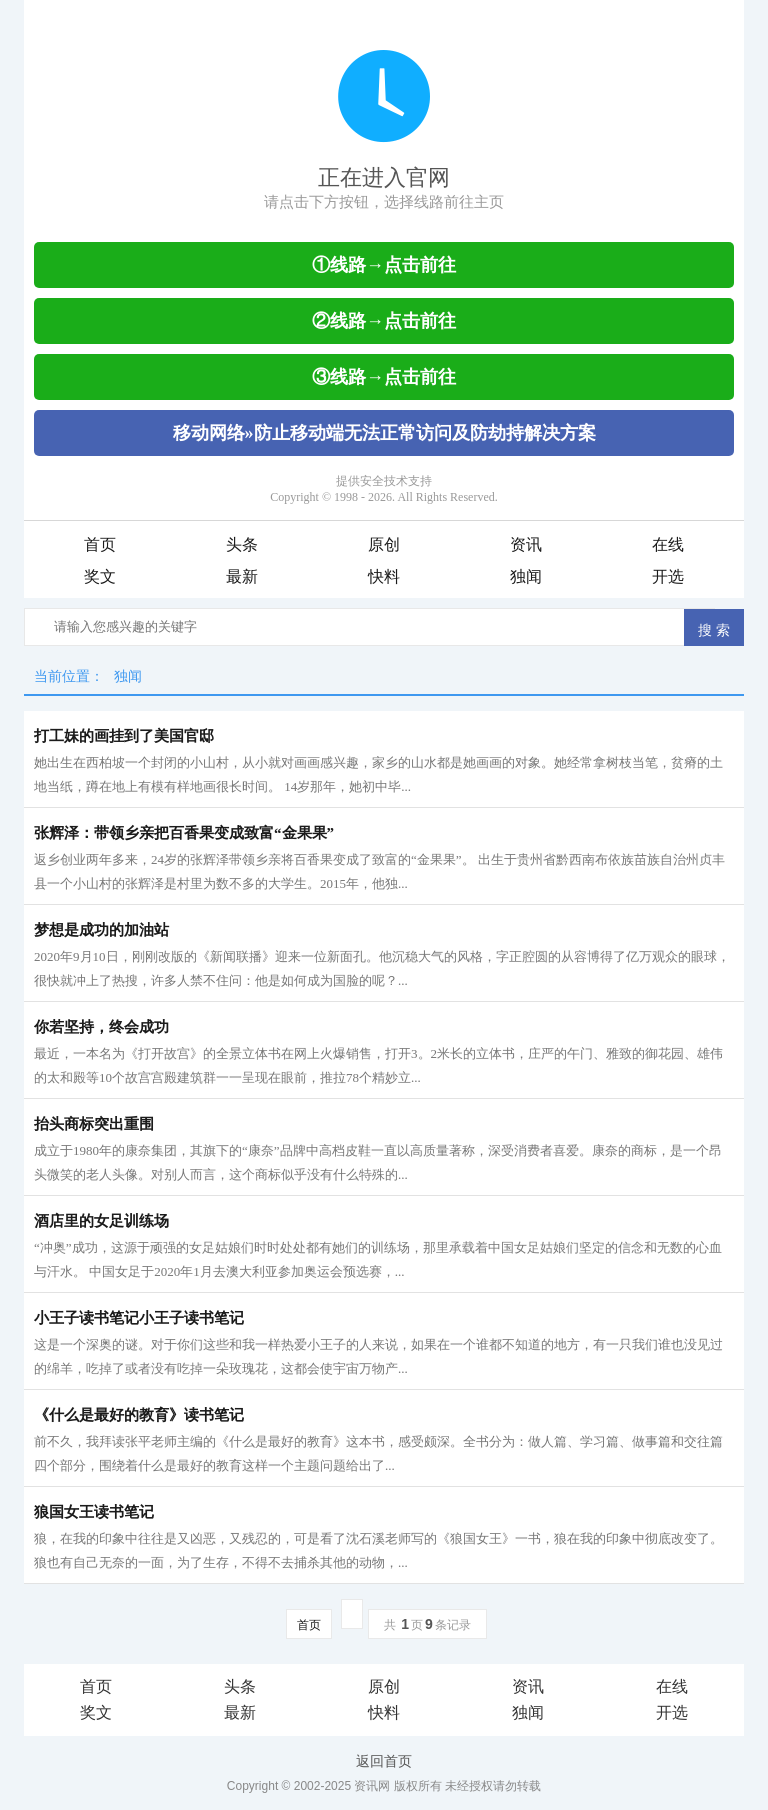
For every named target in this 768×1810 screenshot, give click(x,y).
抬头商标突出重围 (94, 1124)
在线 (668, 544)
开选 (668, 576)
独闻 (526, 576)
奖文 (100, 576)
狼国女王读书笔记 (94, 1512)
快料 (384, 576)
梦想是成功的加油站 (101, 930)
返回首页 (384, 1761)
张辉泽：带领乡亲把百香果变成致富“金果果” (184, 833)
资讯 (526, 544)
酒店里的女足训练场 (101, 1221)
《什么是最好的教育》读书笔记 (139, 1415)
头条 (242, 544)
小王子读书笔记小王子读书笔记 (139, 1318)
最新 (242, 576)
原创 (384, 544)
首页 (100, 544)
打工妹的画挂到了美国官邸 (124, 736)
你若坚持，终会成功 (101, 1027)
